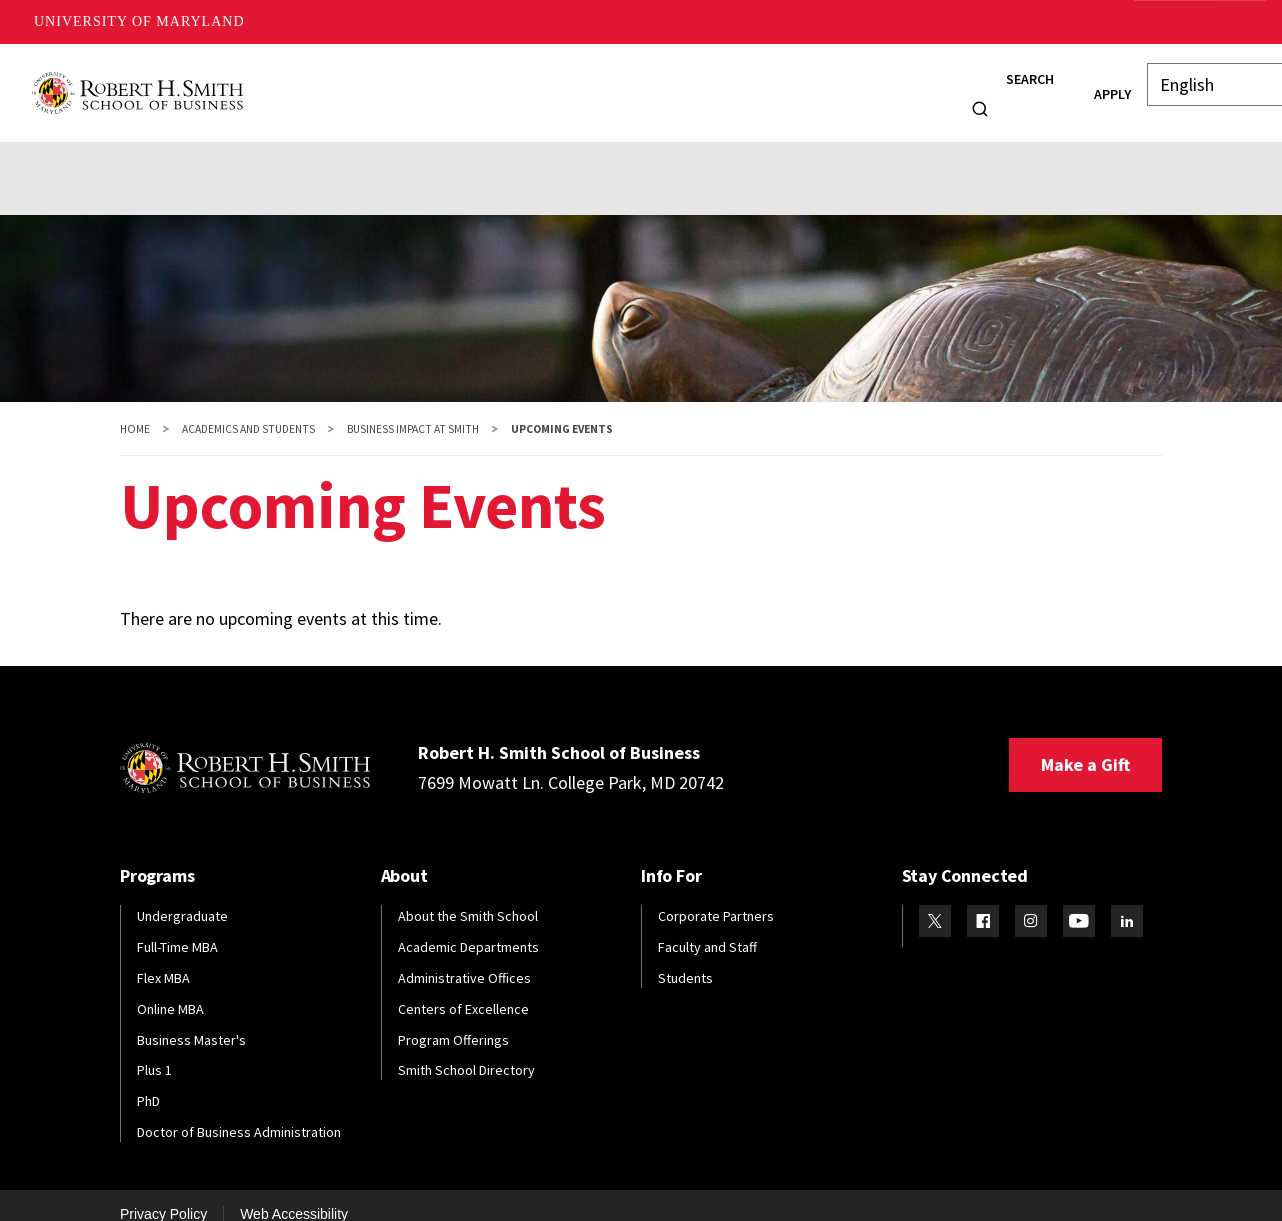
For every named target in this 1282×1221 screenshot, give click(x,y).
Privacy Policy (163, 1194)
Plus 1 (154, 1051)
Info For (898, 82)
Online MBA (170, 989)
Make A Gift (1196, 22)
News (829, 83)
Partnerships (282, 152)
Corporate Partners (716, 896)
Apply (1077, 84)
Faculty (651, 83)
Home (135, 409)
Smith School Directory (466, 1051)
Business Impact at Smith (413, 409)
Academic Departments (468, 927)
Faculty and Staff (707, 927)
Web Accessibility (294, 1194)
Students (475, 83)
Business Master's (191, 1020)
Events (105, 152)
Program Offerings (453, 1020)
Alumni (566, 83)
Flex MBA (163, 958)
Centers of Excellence (463, 989)
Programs (373, 83)
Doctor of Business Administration (239, 1112)
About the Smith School (468, 896)
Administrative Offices (464, 958)
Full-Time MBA (177, 927)
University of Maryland (139, 21)
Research (743, 83)
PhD (148, 1081)
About (282, 83)
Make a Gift (1085, 744)
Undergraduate (182, 896)
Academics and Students (248, 409)
